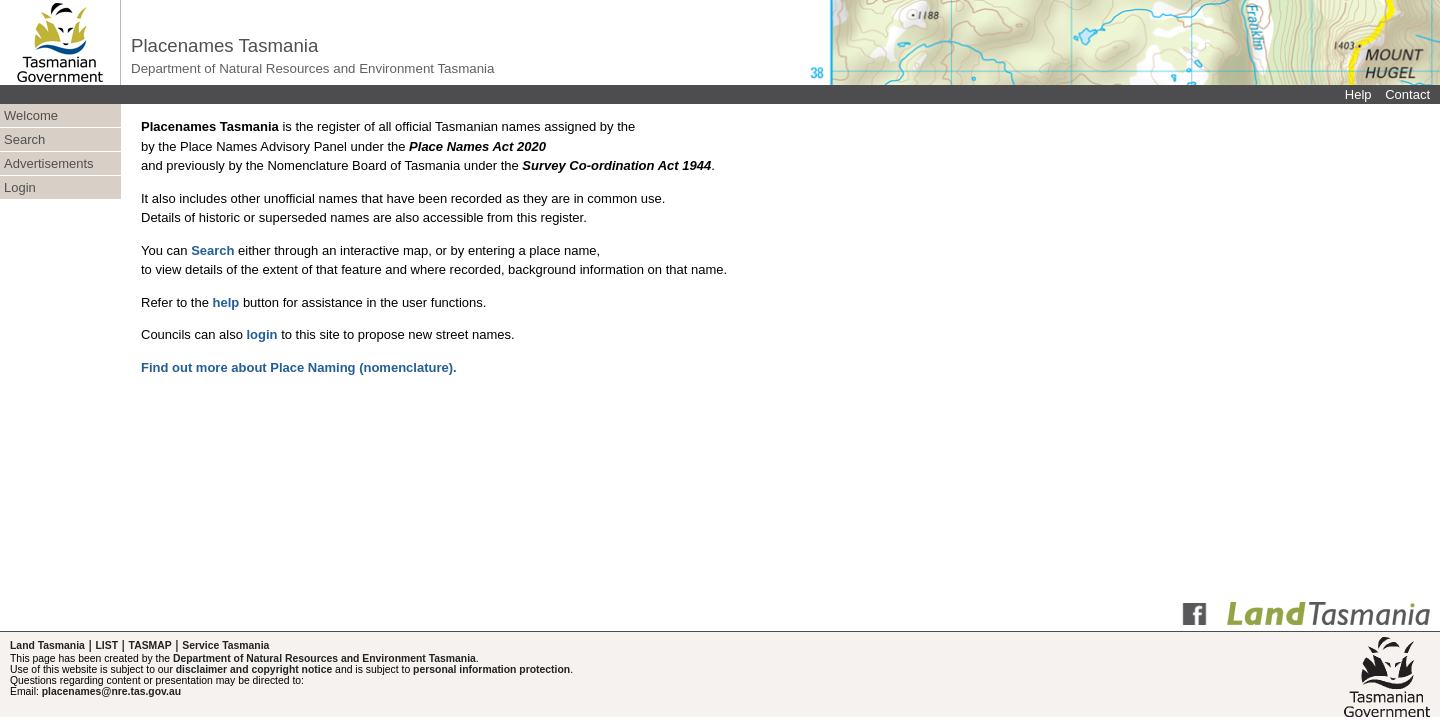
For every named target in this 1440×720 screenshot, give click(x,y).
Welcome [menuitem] (31, 115)
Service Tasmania (225, 645)
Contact (1407, 94)
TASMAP (150, 645)
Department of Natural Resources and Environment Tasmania (324, 658)
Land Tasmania (47, 645)
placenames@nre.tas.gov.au (111, 691)
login (262, 334)
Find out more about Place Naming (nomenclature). (299, 367)
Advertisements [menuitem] (49, 163)
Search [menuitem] (24, 139)
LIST (106, 645)
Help (1358, 94)
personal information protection (491, 669)
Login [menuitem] (20, 187)
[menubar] (60, 152)
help (226, 302)
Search (212, 250)
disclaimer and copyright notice (254, 669)
